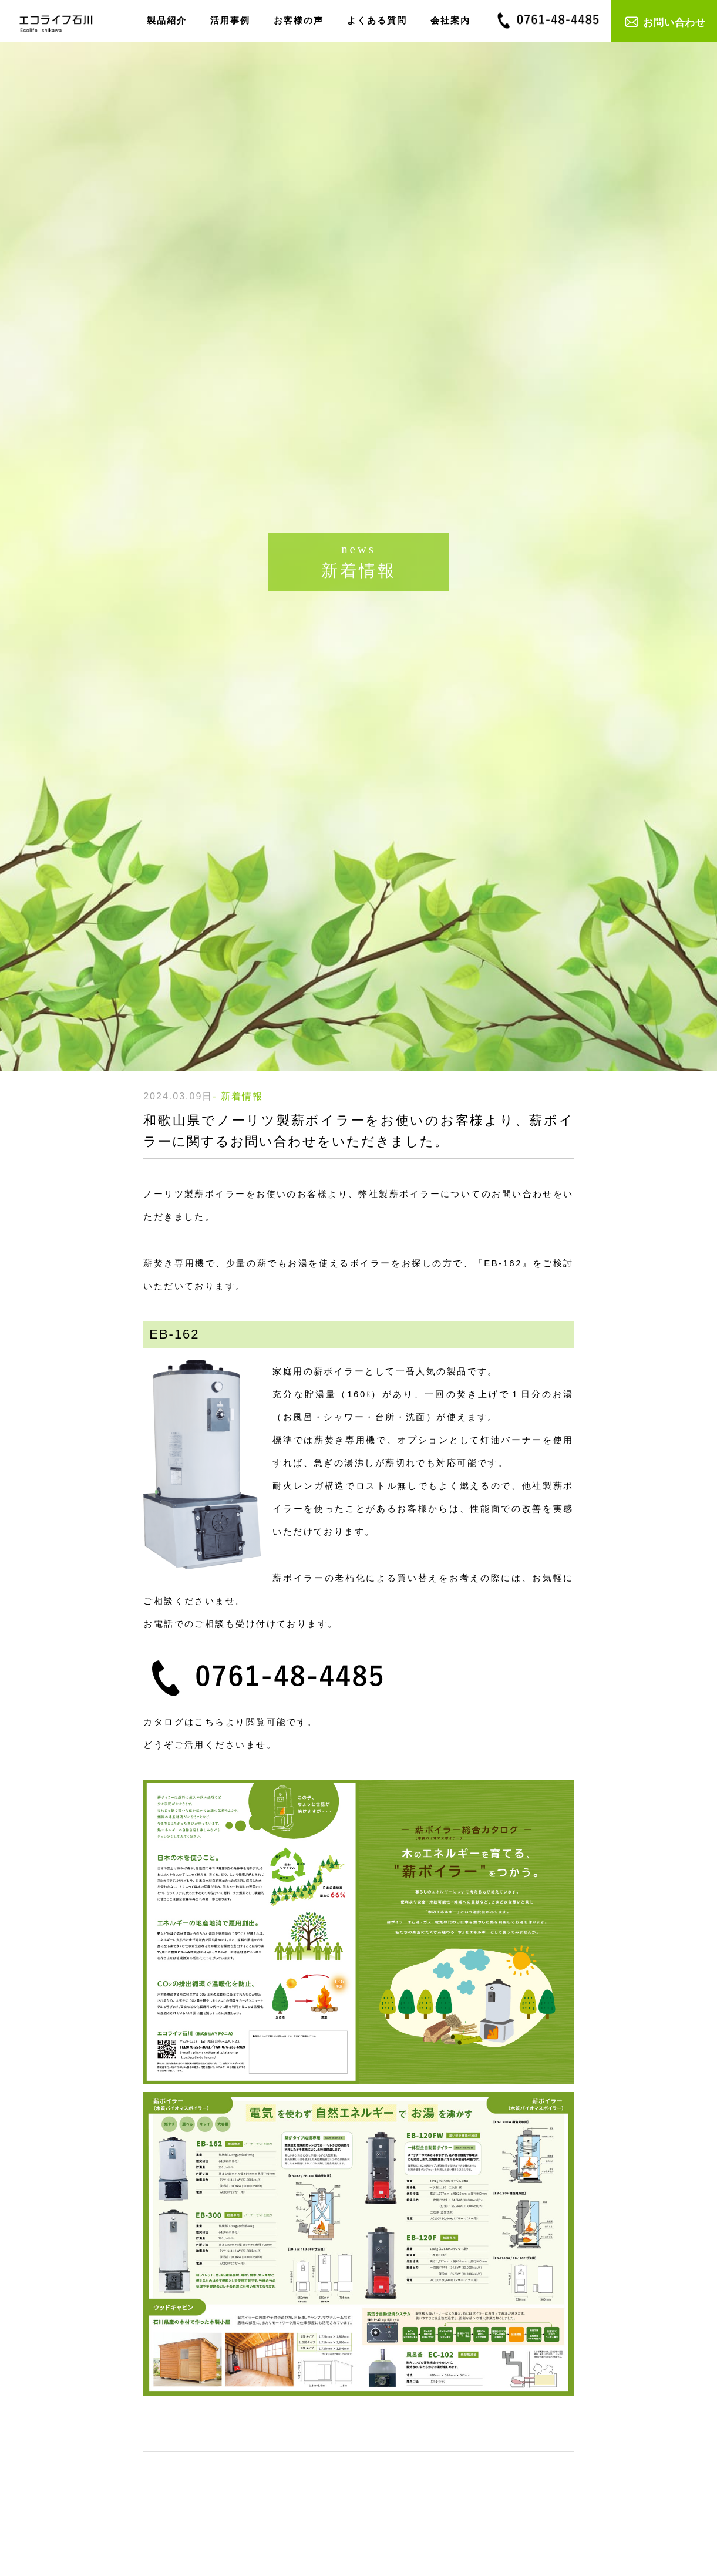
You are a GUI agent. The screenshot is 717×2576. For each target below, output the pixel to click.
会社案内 (450, 20)
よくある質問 (377, 20)
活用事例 (230, 20)
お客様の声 (299, 20)
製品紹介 (167, 20)
